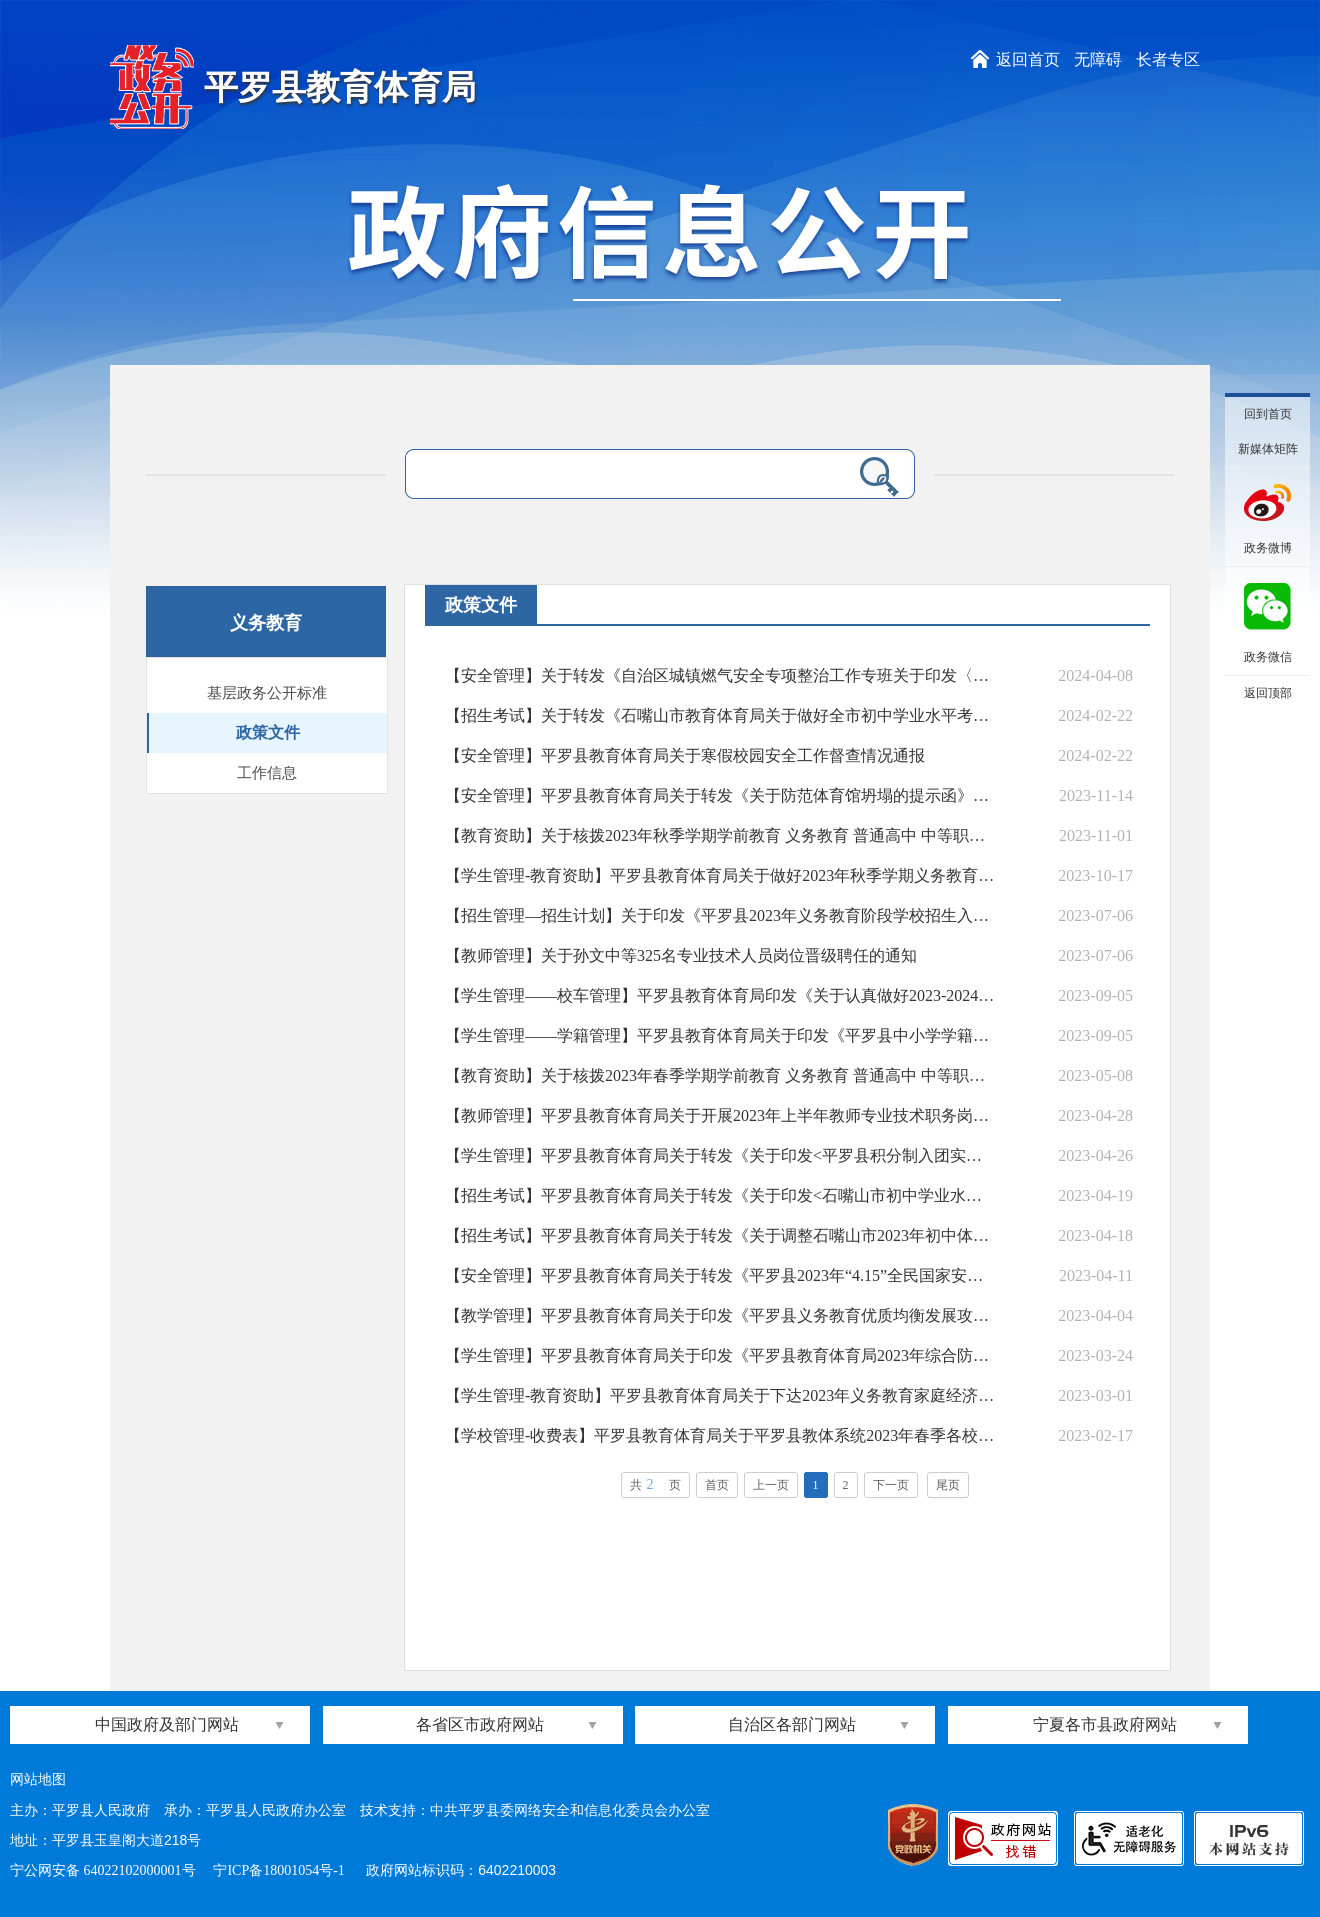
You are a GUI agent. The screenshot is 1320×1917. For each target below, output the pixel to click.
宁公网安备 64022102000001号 (103, 1870)
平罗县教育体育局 (340, 87)
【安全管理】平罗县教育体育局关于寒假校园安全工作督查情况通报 (685, 755)
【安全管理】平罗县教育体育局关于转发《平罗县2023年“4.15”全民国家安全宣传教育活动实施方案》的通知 (720, 1275)
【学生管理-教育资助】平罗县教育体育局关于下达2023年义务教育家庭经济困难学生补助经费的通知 (720, 1395)
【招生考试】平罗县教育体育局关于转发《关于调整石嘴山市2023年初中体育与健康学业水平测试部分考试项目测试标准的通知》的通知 (720, 1235)
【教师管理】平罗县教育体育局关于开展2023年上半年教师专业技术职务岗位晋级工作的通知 (720, 1115)
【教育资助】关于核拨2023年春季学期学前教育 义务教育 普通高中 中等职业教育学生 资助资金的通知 (720, 1075)
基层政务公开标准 (267, 693)
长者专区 (1168, 59)
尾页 (948, 1485)
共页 (655, 1484)
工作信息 (267, 773)
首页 (717, 1485)
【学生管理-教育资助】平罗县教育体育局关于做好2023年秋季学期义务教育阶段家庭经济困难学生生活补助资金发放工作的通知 (720, 875)
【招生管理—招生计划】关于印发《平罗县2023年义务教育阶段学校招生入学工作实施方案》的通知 (720, 915)
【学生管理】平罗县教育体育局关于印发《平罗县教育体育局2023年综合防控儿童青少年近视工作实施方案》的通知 (720, 1355)
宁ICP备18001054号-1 (280, 1870)
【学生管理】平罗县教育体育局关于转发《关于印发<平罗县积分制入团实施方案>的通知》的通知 (720, 1155)
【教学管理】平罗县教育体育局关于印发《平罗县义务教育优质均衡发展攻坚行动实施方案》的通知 (720, 1315)
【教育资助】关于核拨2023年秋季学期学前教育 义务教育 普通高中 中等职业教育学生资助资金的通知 (720, 835)
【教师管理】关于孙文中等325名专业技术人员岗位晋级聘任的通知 (681, 955)
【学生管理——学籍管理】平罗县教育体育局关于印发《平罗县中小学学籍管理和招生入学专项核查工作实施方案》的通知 (720, 1035)
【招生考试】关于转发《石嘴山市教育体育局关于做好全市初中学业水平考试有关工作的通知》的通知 (720, 715)
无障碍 (1098, 59)
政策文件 (268, 732)
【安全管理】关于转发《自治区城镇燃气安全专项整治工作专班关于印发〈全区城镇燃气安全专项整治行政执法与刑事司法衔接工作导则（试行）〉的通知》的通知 (720, 675)
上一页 (771, 1485)
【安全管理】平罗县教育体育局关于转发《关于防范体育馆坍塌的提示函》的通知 (720, 795)
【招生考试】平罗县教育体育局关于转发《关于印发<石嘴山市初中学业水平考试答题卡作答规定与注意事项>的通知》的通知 (720, 1195)
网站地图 (38, 1779)
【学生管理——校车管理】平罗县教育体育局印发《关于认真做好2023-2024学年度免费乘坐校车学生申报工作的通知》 (720, 995)
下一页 (891, 1485)
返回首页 (1028, 59)
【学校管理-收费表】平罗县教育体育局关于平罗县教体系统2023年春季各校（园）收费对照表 (720, 1435)
